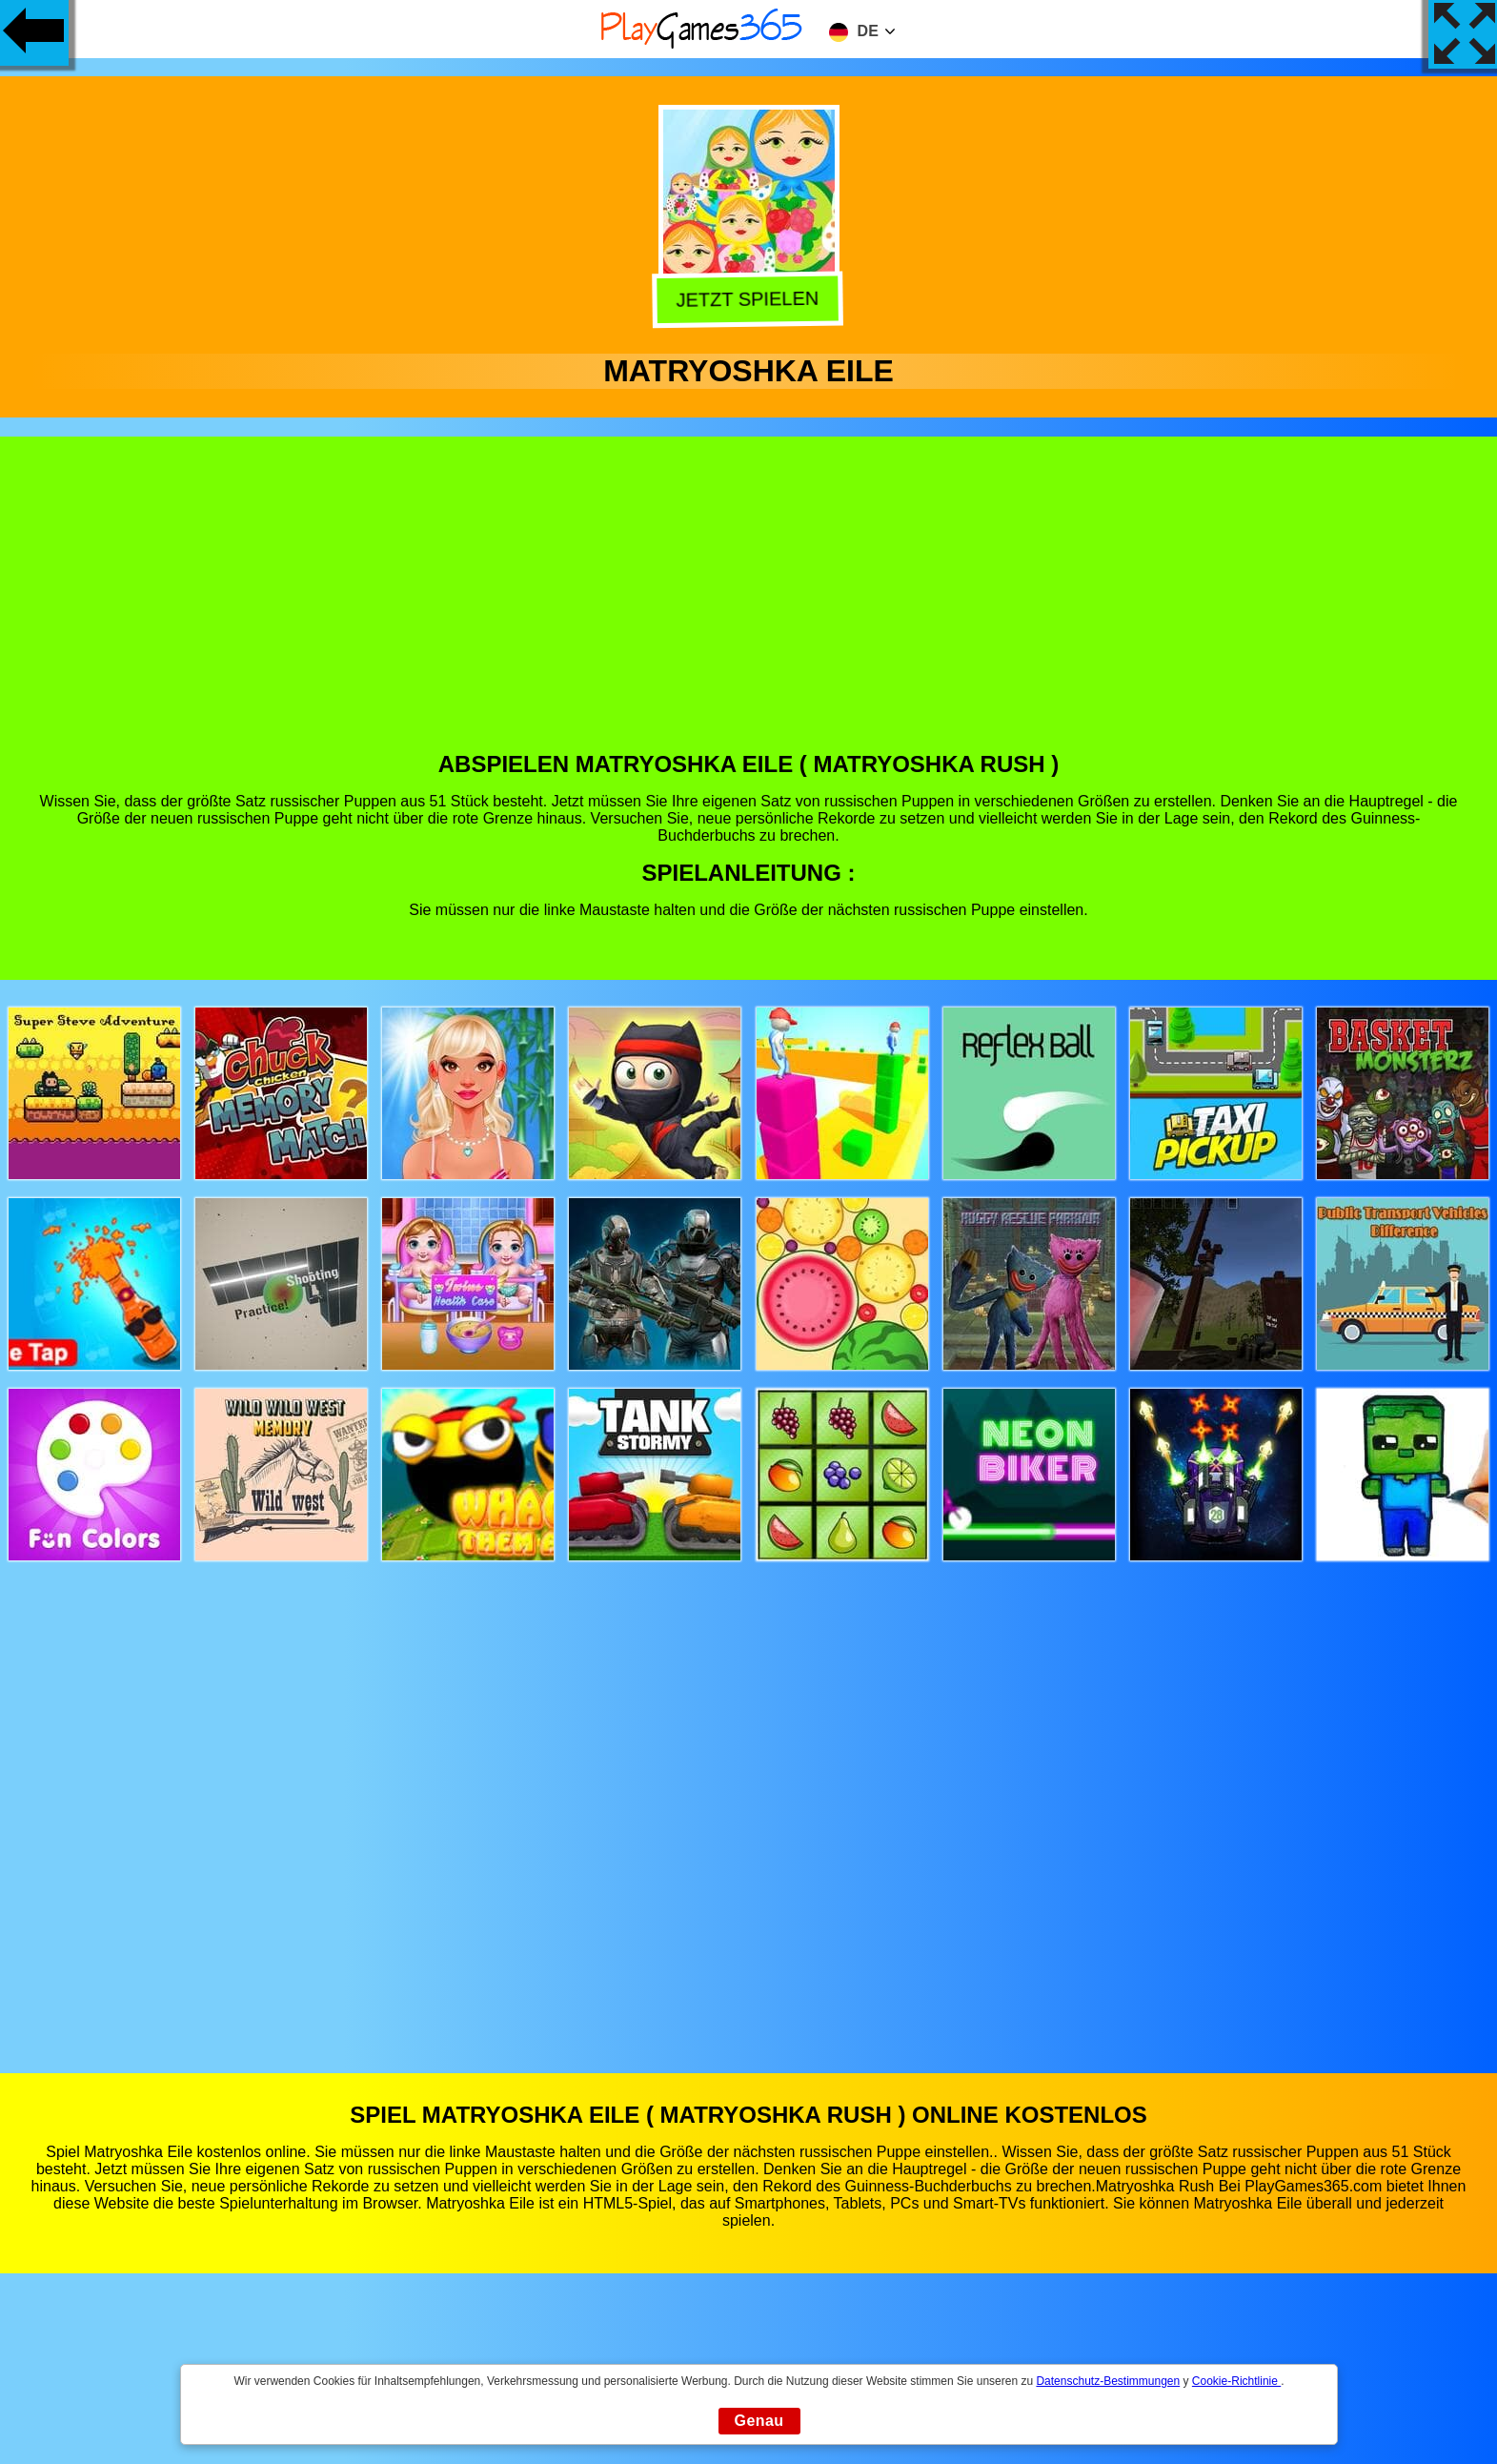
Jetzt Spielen (749, 299)
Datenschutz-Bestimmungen (1108, 2381)
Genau (759, 2421)
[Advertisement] (749, 608)
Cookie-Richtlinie (1236, 2381)
